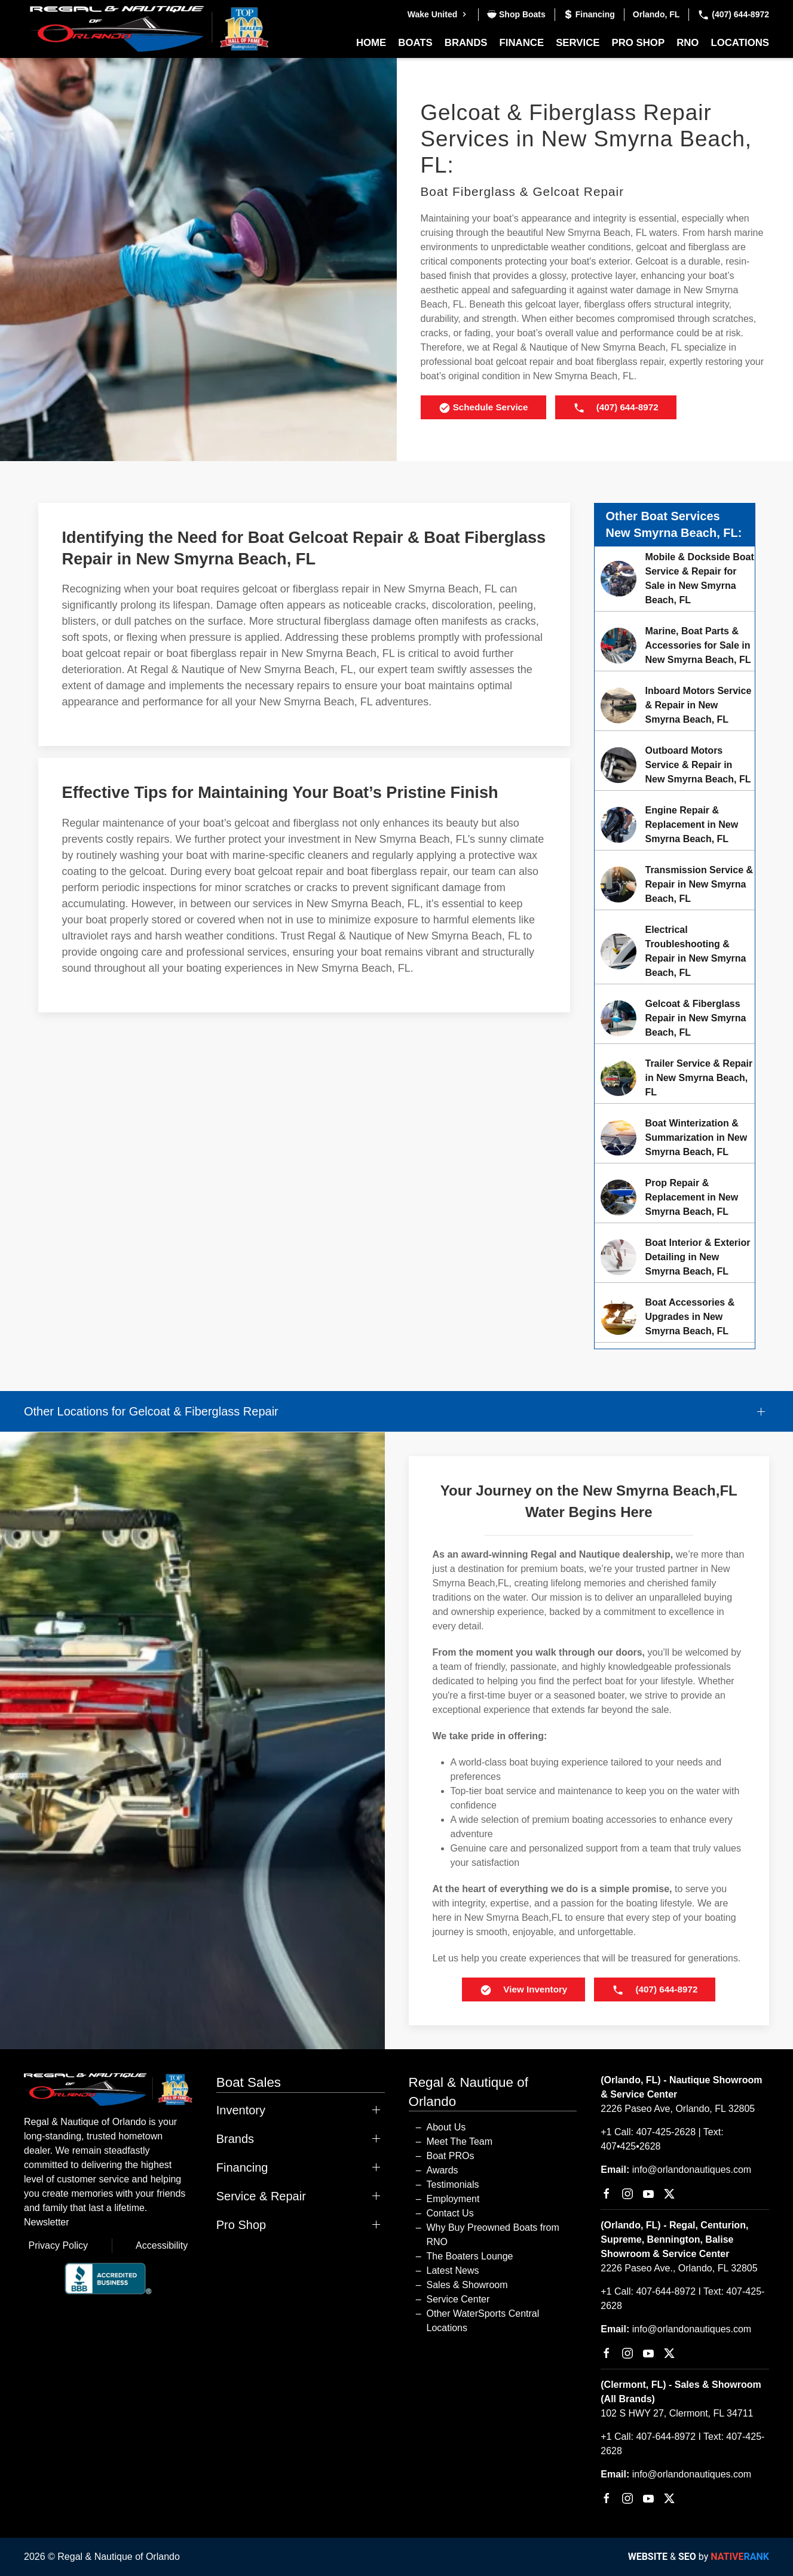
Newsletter (46, 2222)
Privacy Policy (58, 2245)
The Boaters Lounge (470, 2256)
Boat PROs (450, 2156)
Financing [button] (242, 2167)
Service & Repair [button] (261, 2196)
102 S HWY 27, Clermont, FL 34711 (677, 2413)
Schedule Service (483, 408)
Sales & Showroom (467, 2285)
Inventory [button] (240, 2110)
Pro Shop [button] (638, 42)
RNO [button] (687, 42)
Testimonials (453, 2184)
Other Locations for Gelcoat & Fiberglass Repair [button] (151, 1411)
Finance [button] (522, 42)
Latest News (453, 2270)
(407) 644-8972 (733, 14)
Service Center (458, 2299)
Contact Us (450, 2213)
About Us (446, 2127)
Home (371, 42)
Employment (453, 2199)
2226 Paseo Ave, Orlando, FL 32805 (678, 2109)
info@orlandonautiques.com (691, 2169)
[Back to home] (149, 29)
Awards (442, 2170)
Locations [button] (740, 42)
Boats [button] (415, 42)
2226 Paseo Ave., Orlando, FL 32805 (679, 2268)
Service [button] (577, 42)
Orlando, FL (656, 14)
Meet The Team (460, 2141)
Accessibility (162, 2245)
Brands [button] (466, 42)
